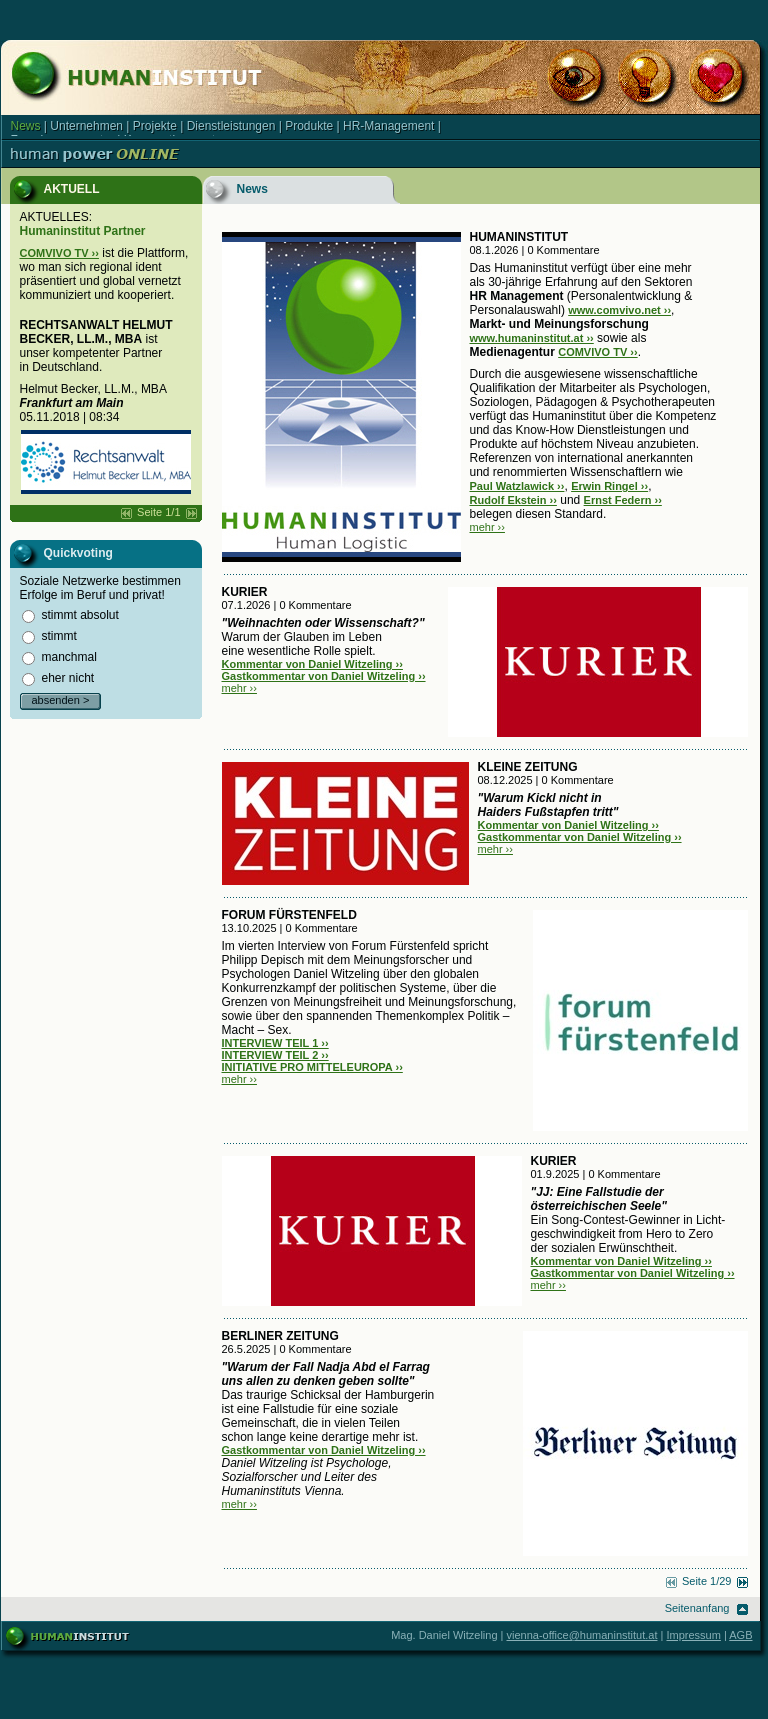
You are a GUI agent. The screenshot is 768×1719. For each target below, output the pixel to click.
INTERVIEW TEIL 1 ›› (275, 1043)
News (26, 126)
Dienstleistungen (231, 126)
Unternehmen (86, 126)
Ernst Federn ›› (623, 500)
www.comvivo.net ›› (619, 310)
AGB (740, 1635)
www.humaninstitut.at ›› (532, 338)
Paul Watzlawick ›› (517, 486)
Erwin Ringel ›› (609, 486)
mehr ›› (487, 527)
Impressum (693, 1635)
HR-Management (388, 126)
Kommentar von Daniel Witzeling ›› (312, 664)
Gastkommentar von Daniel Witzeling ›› (324, 676)
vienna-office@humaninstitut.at (582, 1635)
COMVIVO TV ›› (59, 253)
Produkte (309, 126)
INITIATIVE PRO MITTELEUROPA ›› (312, 1067)
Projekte (155, 126)
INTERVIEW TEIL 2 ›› (275, 1055)
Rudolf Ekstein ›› (513, 500)
